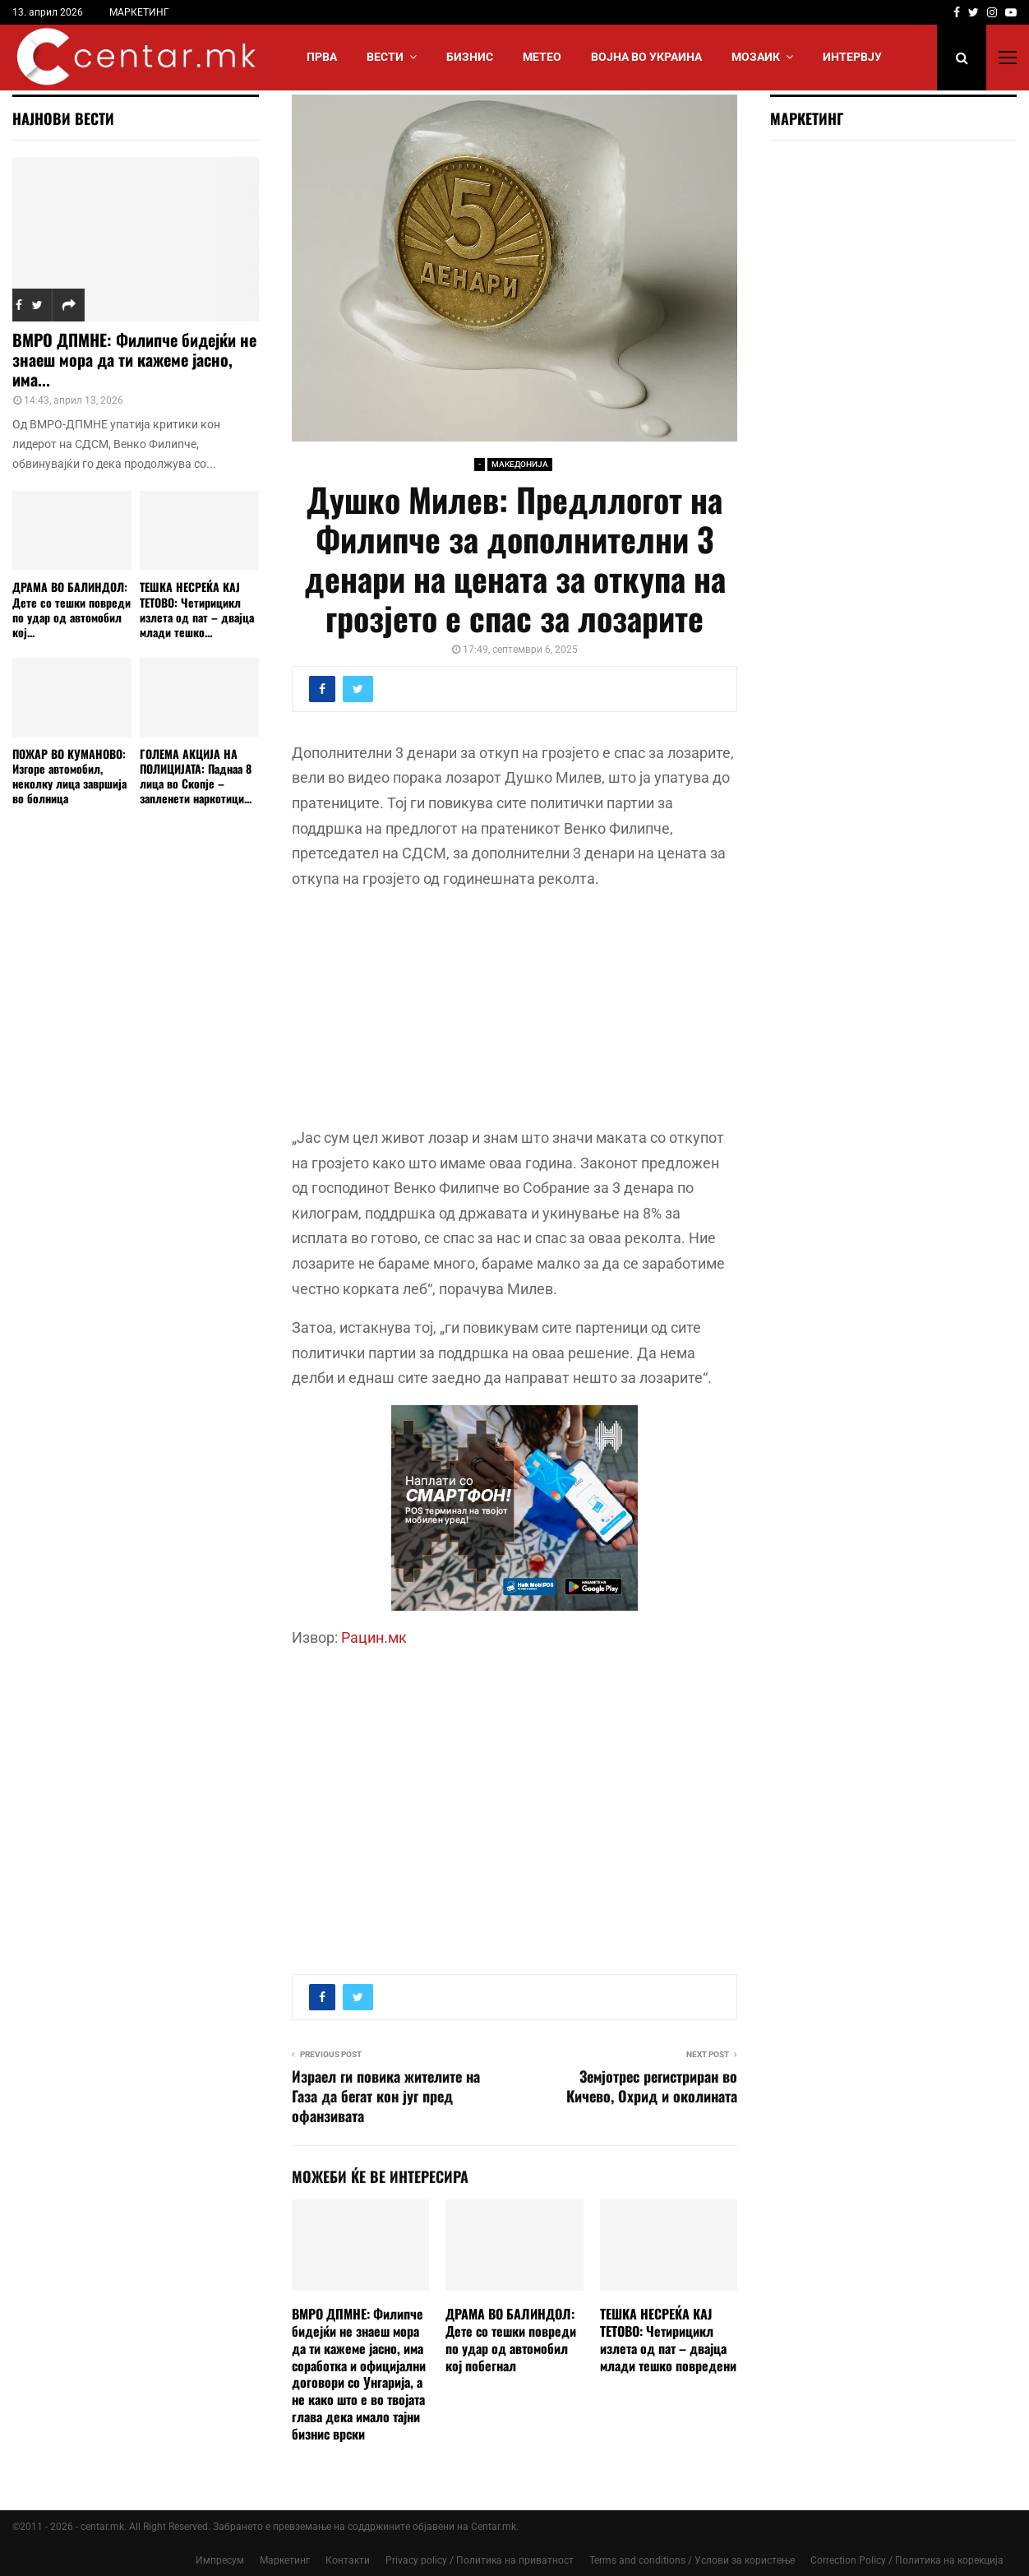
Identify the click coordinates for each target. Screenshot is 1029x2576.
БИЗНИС (469, 56)
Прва (322, 56)
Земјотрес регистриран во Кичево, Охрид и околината (651, 2086)
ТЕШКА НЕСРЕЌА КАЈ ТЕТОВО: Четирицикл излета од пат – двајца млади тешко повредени (668, 2339)
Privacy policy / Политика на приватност (479, 2560)
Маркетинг (285, 2560)
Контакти (347, 2560)
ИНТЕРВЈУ (852, 56)
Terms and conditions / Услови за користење (692, 2560)
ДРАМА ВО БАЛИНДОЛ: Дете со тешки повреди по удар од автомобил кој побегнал (510, 2339)
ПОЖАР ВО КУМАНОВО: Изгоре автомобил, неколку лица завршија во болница (69, 776)
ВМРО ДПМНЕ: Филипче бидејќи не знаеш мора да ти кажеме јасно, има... (134, 359)
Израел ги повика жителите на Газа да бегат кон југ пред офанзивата (386, 2095)
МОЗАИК (755, 56)
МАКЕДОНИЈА (519, 464)
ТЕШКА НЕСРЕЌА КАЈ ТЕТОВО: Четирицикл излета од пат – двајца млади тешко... (197, 609)
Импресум (220, 2560)
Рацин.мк (374, 1637)
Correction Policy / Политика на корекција (907, 2560)
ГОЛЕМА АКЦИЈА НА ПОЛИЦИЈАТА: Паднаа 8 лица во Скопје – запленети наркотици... (195, 776)
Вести (385, 56)
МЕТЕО (542, 56)
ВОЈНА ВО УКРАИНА (646, 56)
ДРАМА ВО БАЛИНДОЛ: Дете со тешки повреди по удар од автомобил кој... (71, 609)
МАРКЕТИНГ (139, 12)
